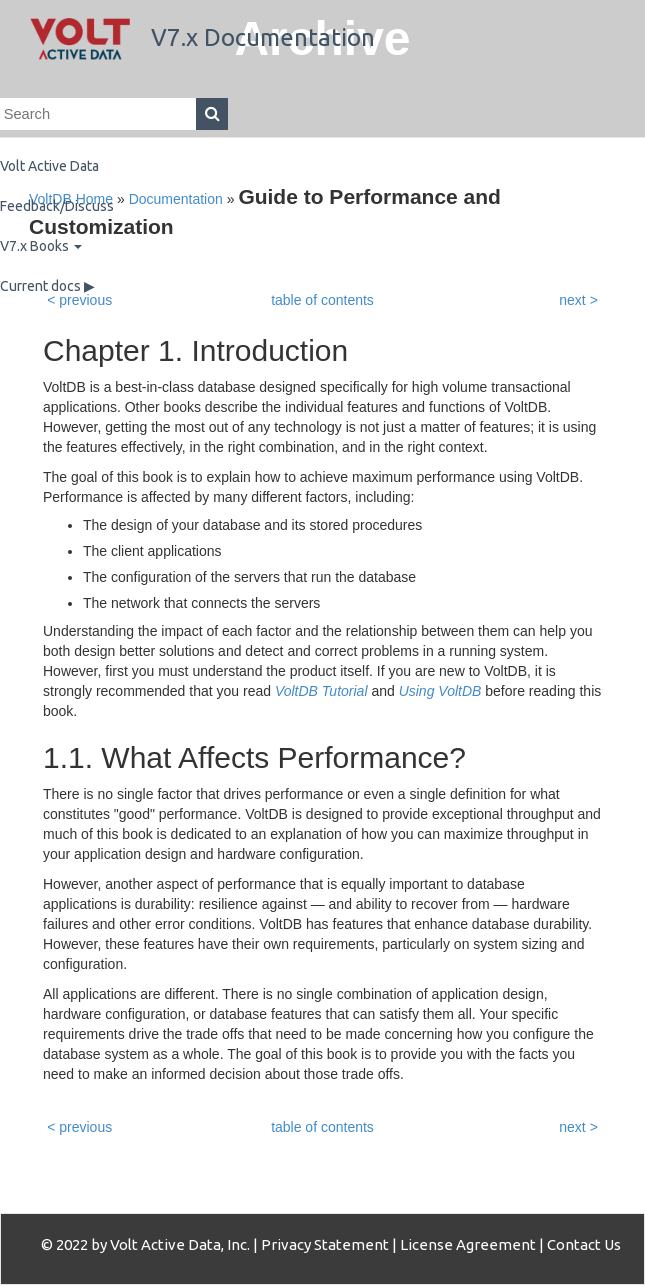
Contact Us (584, 1244)
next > (578, 1127)
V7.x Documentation (202, 37)
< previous (79, 1127)
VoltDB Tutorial (321, 691)
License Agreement (468, 1244)
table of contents (322, 1127)
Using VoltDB (440, 691)
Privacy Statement (325, 1244)
